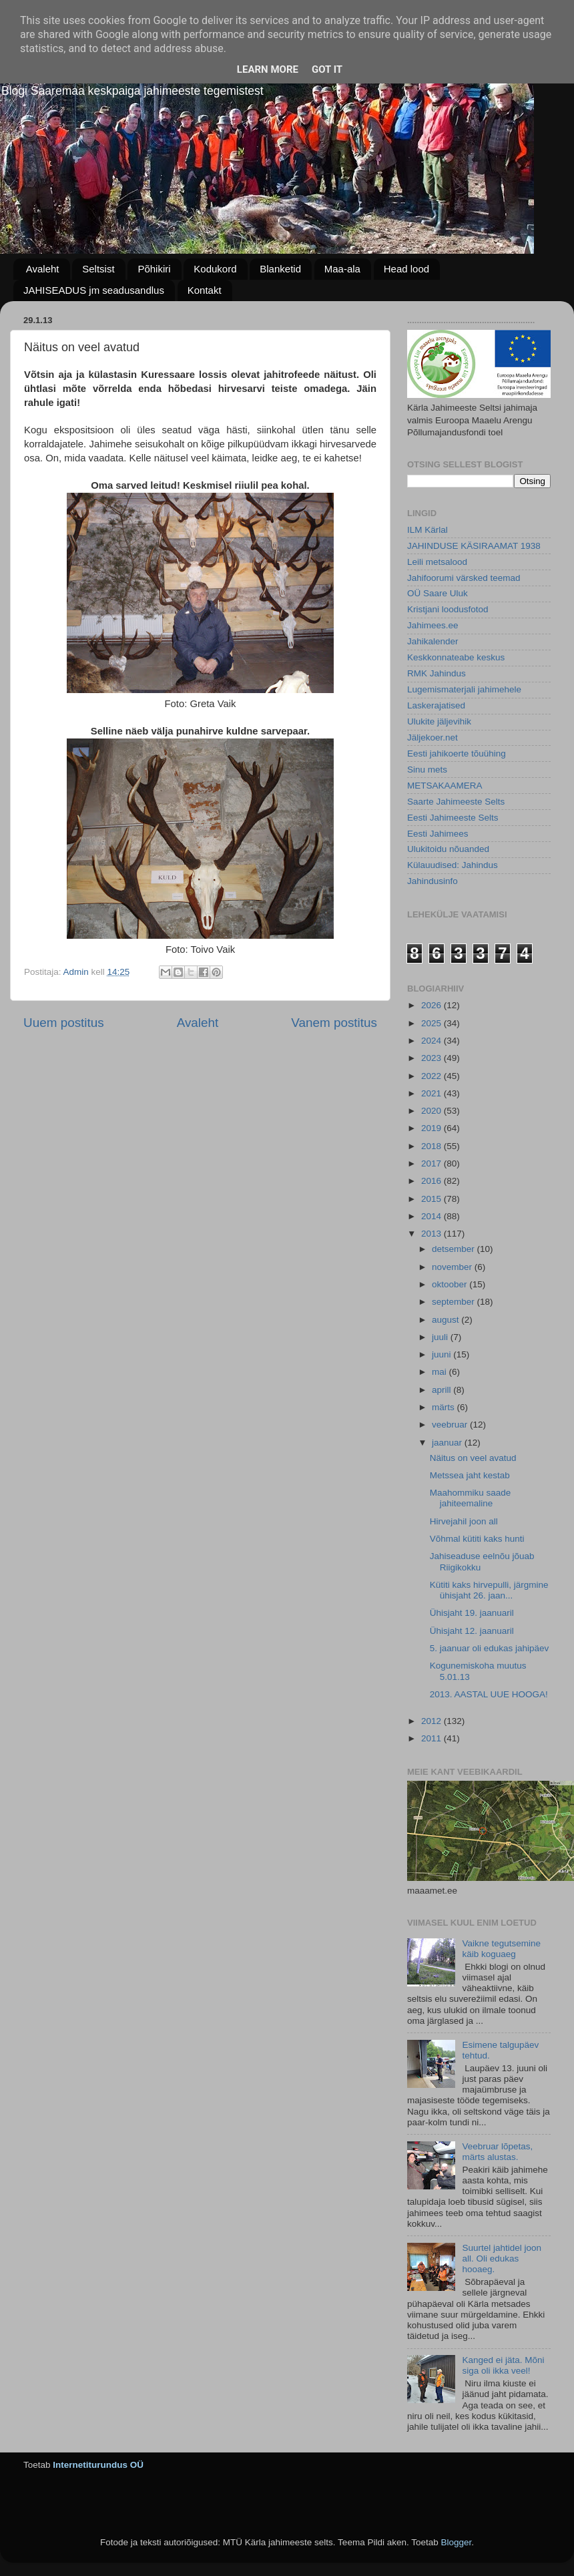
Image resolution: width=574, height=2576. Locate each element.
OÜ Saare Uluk (437, 593)
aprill (442, 1390)
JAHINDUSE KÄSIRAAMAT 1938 (474, 546)
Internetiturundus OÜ (98, 2465)
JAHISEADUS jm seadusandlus (93, 290)
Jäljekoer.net (432, 737)
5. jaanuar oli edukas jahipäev (489, 1648)
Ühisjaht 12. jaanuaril (472, 1631)
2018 (432, 1146)
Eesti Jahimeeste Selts (453, 818)
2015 (432, 1199)
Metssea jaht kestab (470, 1475)
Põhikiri (153, 268)
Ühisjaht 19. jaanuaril (472, 1613)
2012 (432, 1721)
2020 (432, 1111)
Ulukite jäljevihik (439, 721)
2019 (432, 1128)
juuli (441, 1337)
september (454, 1302)
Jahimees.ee (433, 625)
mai (440, 1372)
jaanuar (448, 1443)
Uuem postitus (63, 1023)
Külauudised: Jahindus (452, 865)
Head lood (406, 268)
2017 (432, 1163)
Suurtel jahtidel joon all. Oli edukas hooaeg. (501, 2258)
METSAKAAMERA (445, 786)
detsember (454, 1249)
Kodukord (215, 268)
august (446, 1320)
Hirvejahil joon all (464, 1521)
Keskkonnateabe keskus (456, 657)
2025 (432, 1023)
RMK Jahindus (436, 673)
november (453, 1267)
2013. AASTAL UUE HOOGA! (489, 1694)
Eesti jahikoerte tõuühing (456, 753)
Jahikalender (433, 641)
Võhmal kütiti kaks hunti (477, 1539)
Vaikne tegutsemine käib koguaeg (501, 1948)
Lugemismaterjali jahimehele (464, 689)
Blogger (456, 2542)
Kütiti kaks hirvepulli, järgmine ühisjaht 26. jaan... (489, 1590)
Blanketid (280, 268)
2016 (432, 1181)
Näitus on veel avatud (473, 1458)
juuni (442, 1354)
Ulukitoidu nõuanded (448, 849)
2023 (432, 1058)
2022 (432, 1076)
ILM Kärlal (427, 530)
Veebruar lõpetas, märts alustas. (497, 2151)
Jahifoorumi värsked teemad (464, 578)
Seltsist (98, 268)
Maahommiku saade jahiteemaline (470, 1498)
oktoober (450, 1284)
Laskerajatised (436, 705)
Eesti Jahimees (438, 834)
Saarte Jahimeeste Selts (456, 802)
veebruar (451, 1425)
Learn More (267, 69)
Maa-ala (342, 268)
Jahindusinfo (432, 881)
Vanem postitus (334, 1023)
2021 (432, 1093)
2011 (432, 1738)
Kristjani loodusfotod (448, 609)
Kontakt (205, 290)
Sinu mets (427, 770)
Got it (327, 69)
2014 (432, 1216)
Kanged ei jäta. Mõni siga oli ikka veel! (503, 2365)
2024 (432, 1041)
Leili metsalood (437, 562)
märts (444, 1407)
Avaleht (42, 268)
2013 (432, 1234)
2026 (432, 1005)
